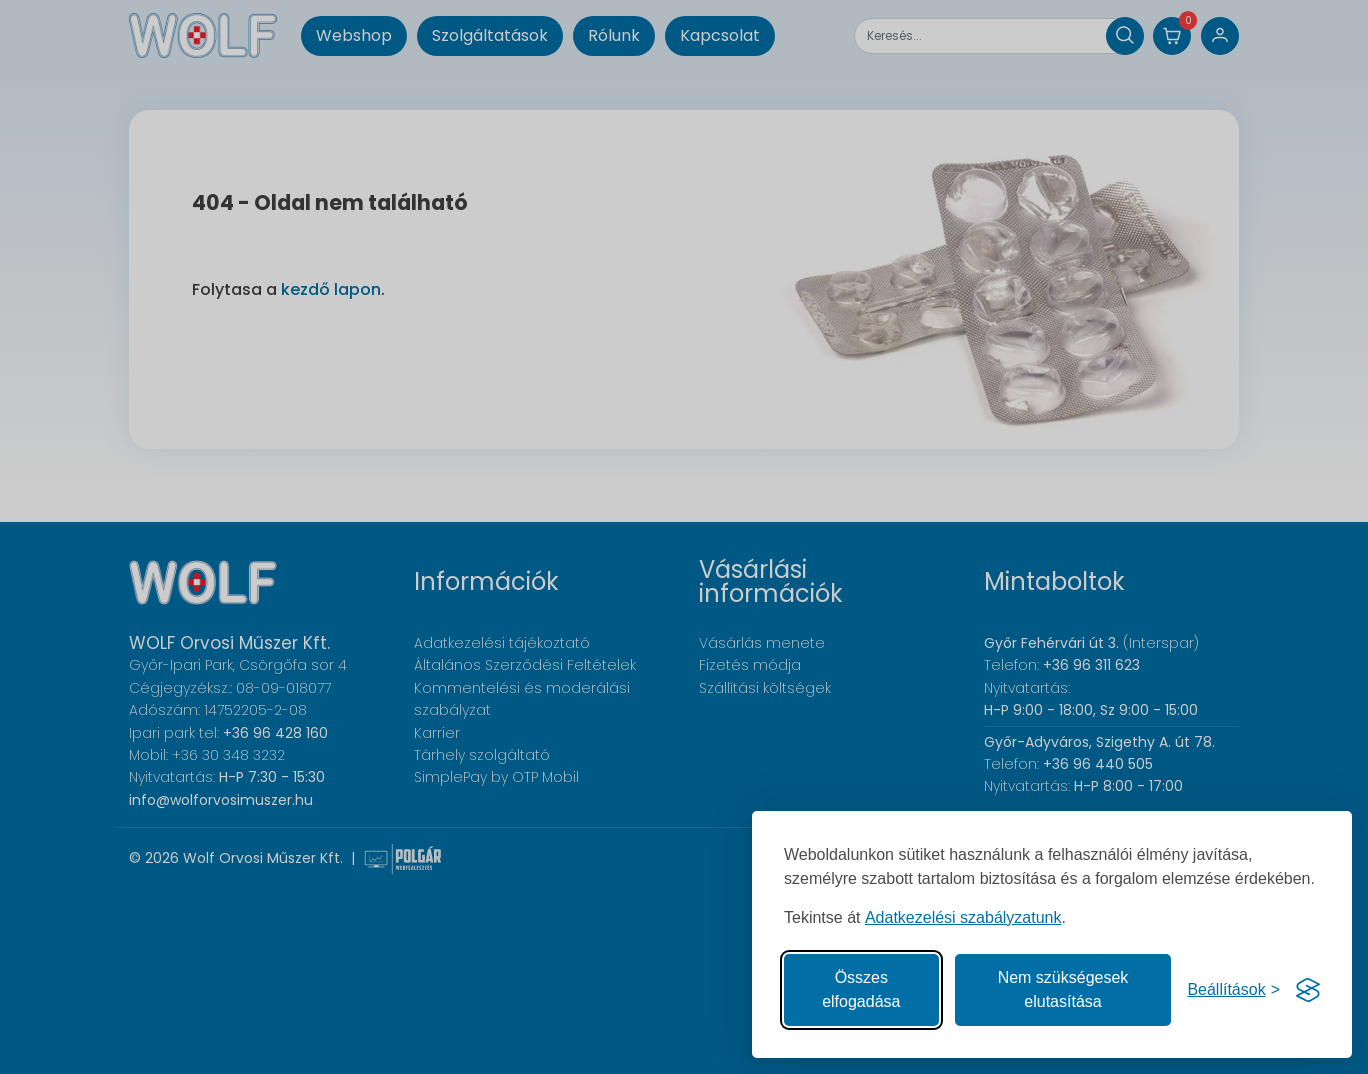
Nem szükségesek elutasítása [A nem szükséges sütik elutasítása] (1063, 989)
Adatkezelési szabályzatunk (963, 917)
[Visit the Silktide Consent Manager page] (1308, 990)
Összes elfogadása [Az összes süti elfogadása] (861, 989)
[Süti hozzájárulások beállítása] (1233, 990)
